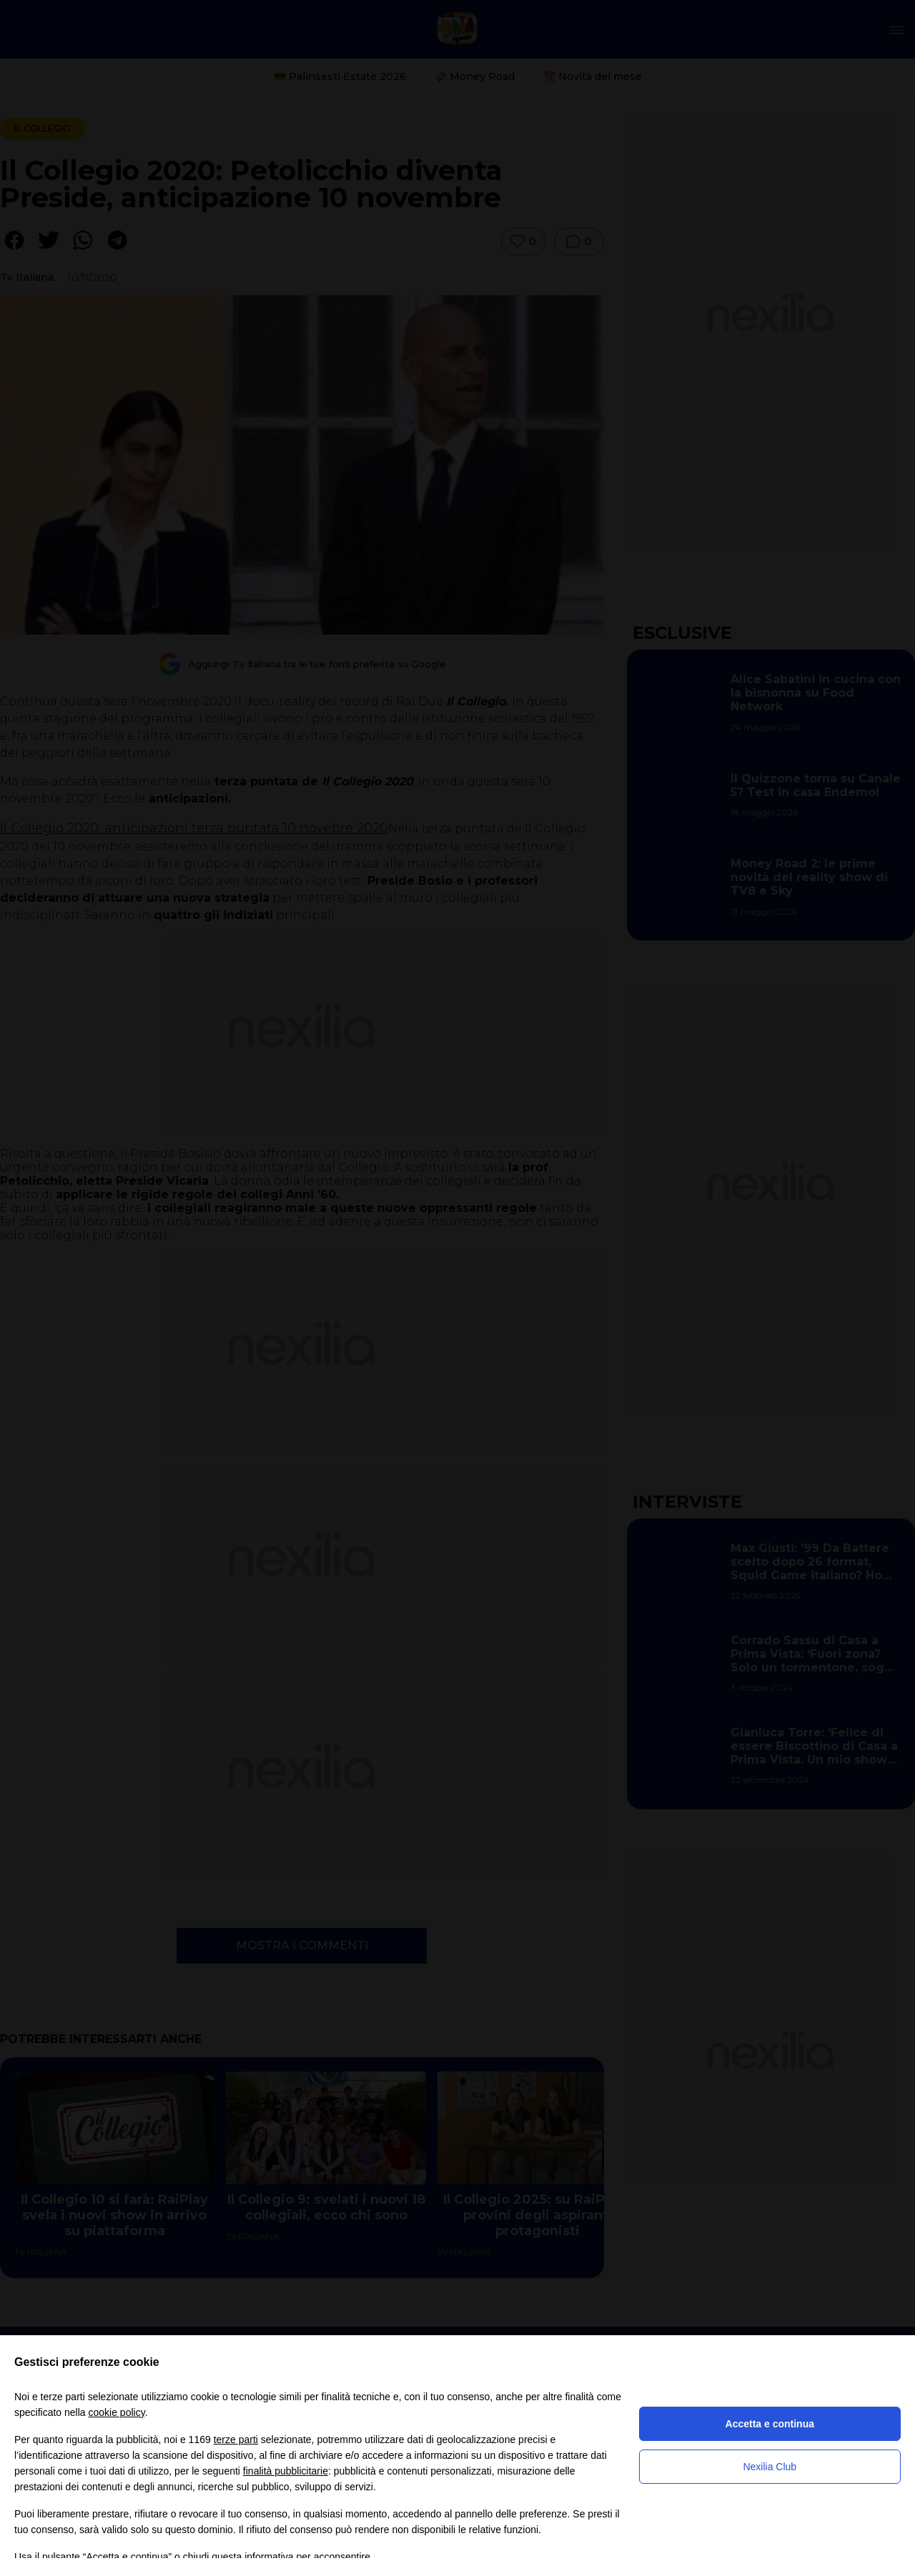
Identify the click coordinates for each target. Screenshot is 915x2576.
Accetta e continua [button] (770, 2424)
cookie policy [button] (117, 2412)
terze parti (236, 2439)
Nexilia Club (769, 2466)
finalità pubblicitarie (285, 2471)
